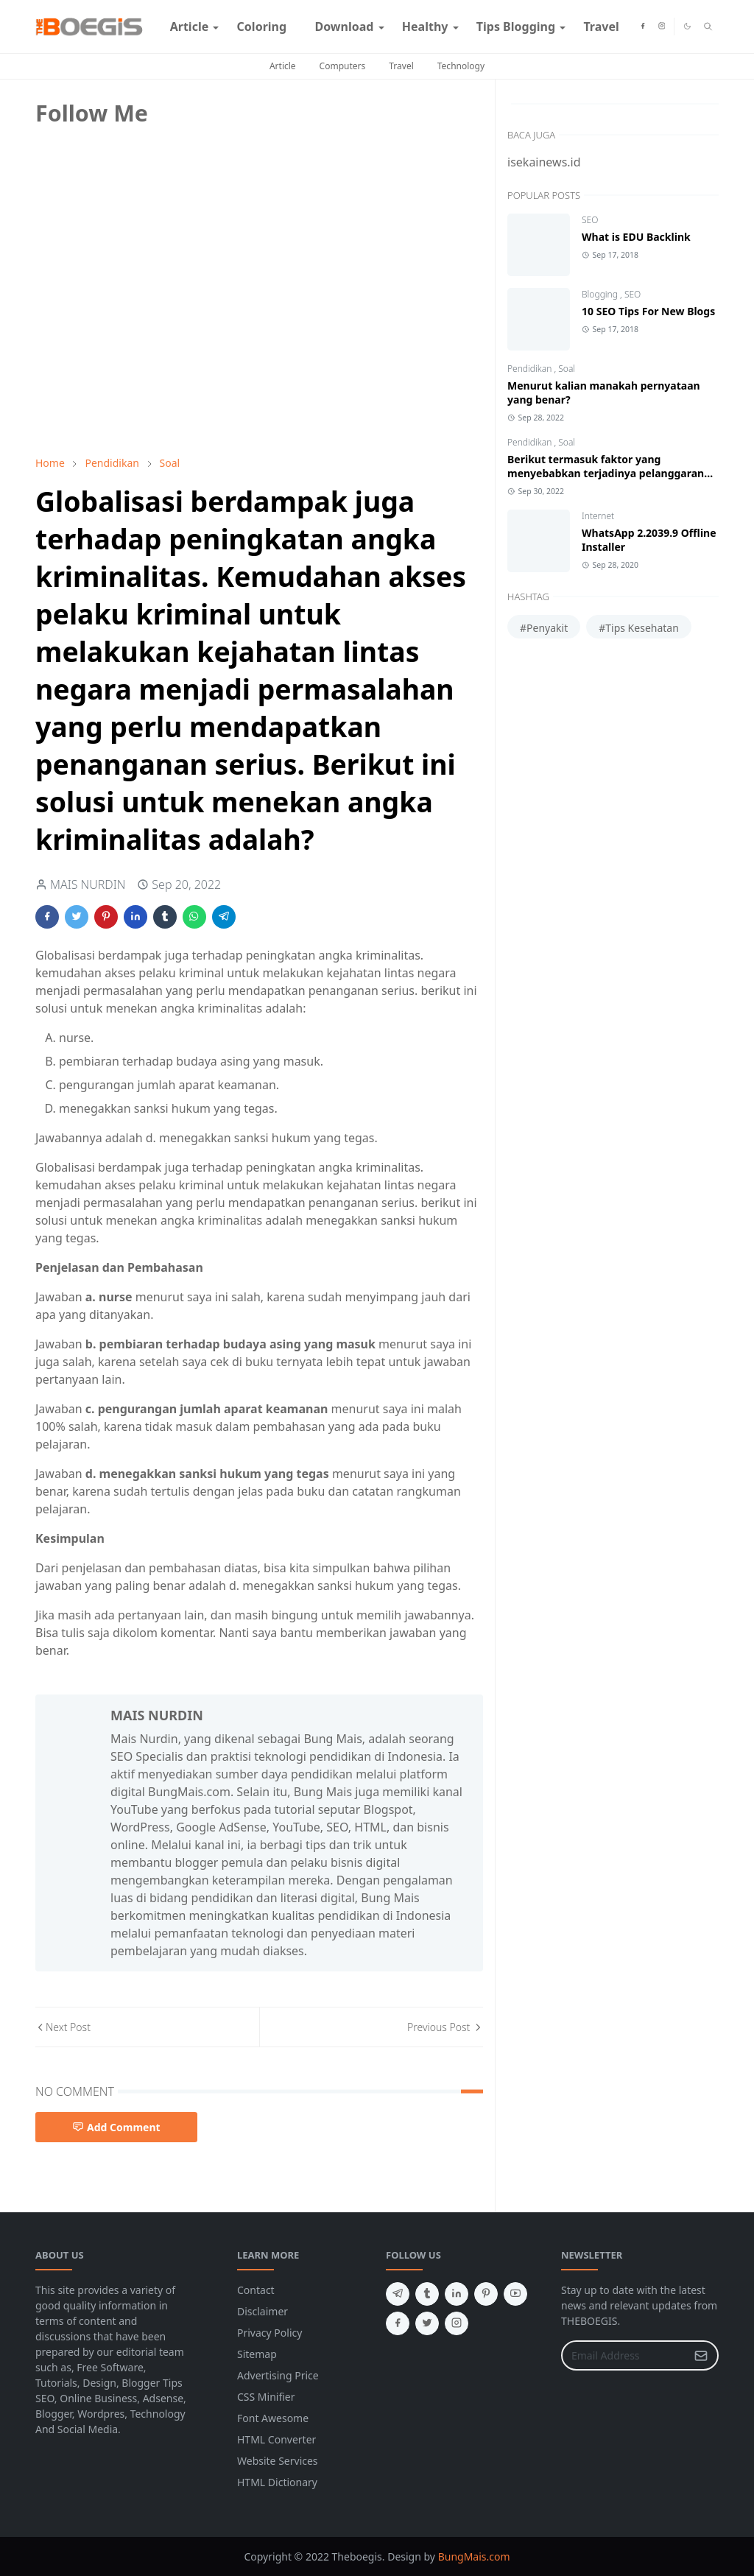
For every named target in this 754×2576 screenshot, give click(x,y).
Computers (343, 66)
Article (282, 66)
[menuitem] (189, 26)
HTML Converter (276, 2439)
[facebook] (642, 26)
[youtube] (515, 2294)
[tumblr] (427, 2294)
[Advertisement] (145, 341)
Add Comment (116, 2127)
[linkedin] (456, 2294)
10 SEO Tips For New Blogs (648, 311)
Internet (598, 516)
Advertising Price (278, 2375)
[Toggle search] (708, 26)
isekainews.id (544, 162)
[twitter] (427, 2323)
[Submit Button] (701, 2355)
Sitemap (257, 2354)
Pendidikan (530, 368)
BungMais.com (474, 2556)
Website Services (277, 2461)
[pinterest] (486, 2294)
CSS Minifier (266, 2397)
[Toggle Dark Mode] (687, 26)
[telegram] (397, 2294)
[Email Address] (624, 2355)
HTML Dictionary (277, 2482)
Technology (461, 66)
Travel (401, 66)
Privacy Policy (269, 2333)
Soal (566, 368)
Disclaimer (262, 2311)
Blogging (601, 294)
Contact (256, 2290)
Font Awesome (273, 2418)
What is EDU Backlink (636, 237)
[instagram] (662, 26)
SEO (590, 220)
